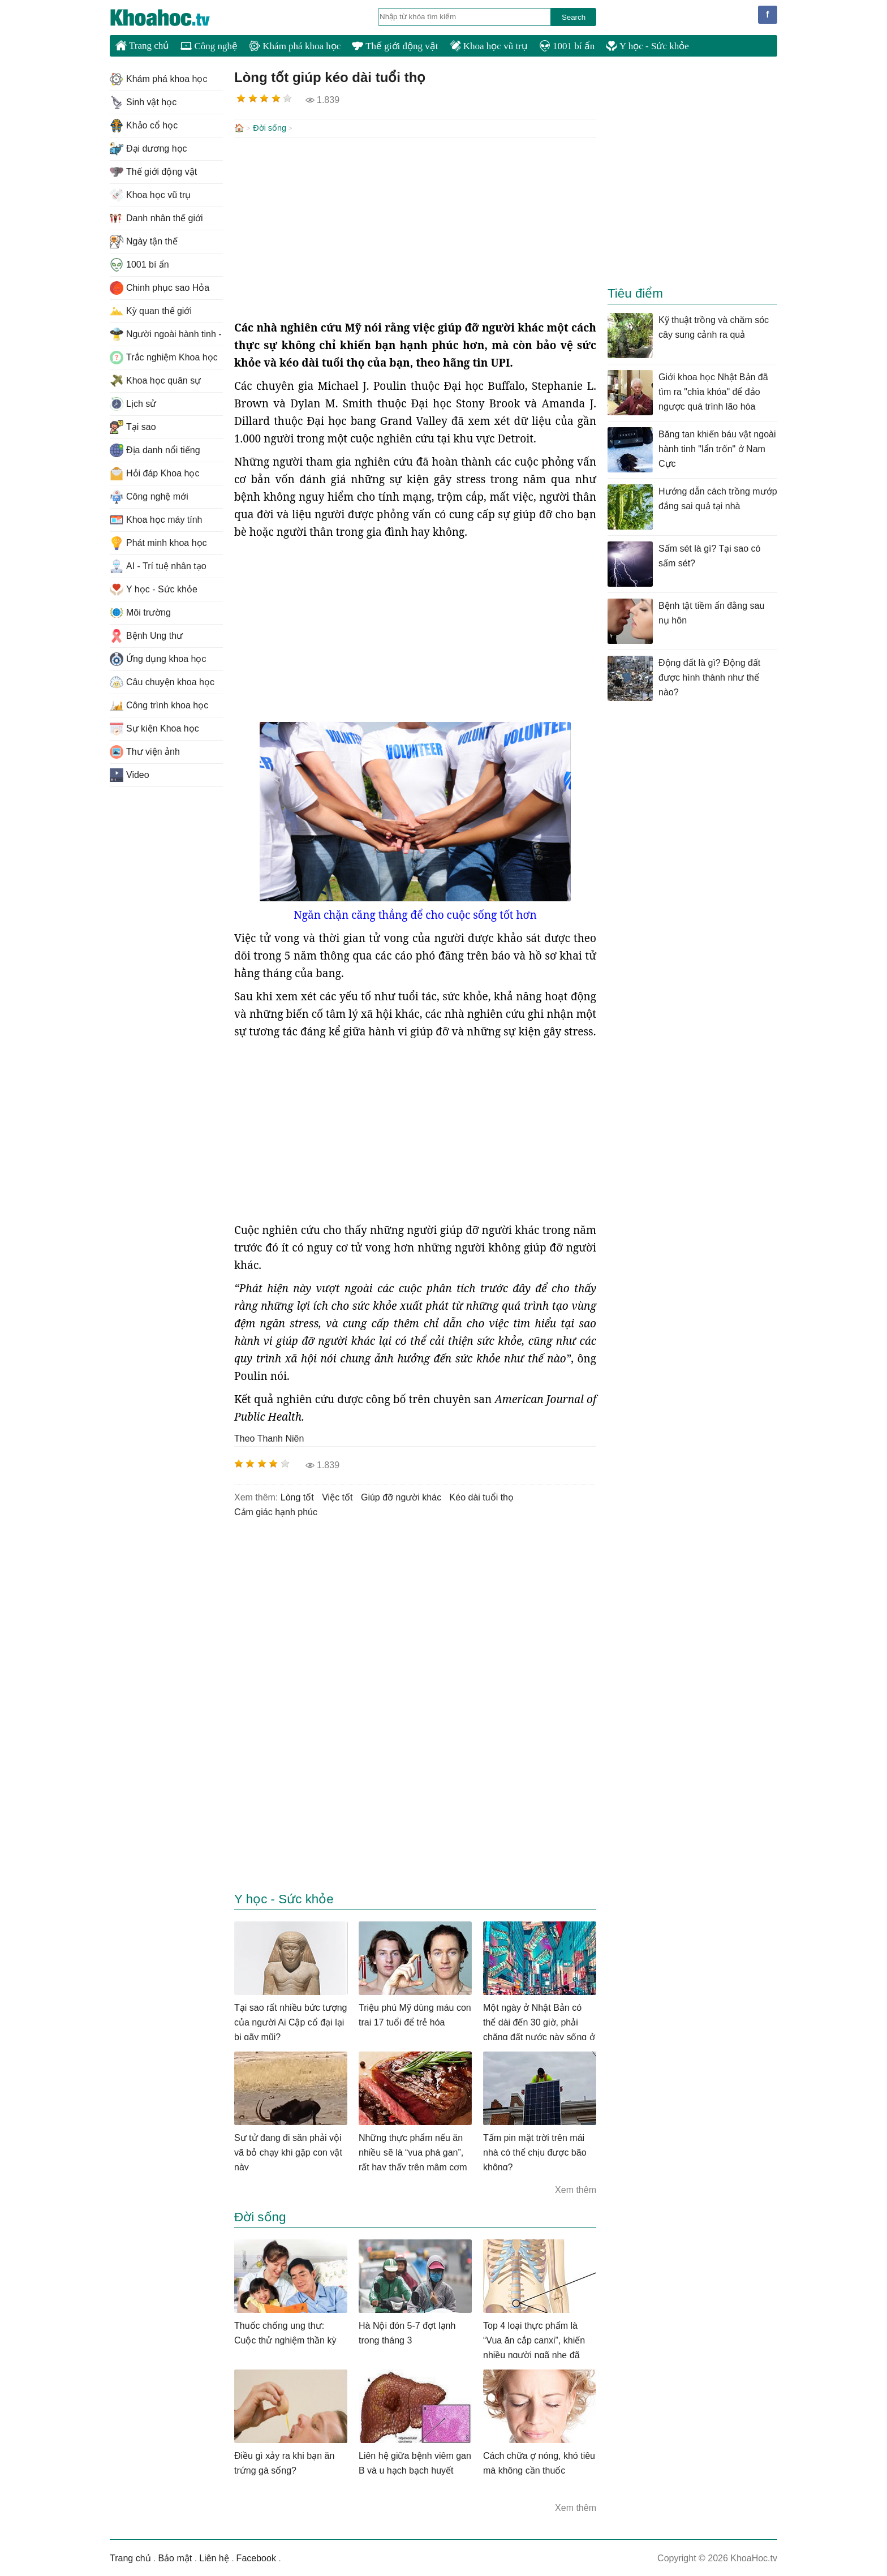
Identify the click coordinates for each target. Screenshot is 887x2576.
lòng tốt (297, 1496)
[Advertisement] (415, 227)
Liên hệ (214, 2557)
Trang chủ (142, 45)
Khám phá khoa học (295, 46)
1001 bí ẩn (567, 46)
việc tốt (337, 1496)
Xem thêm (575, 2189)
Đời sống (269, 127)
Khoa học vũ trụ (489, 46)
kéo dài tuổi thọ (482, 1496)
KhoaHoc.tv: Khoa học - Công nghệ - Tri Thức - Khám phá (172, 17)
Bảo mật (175, 2557)
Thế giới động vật (395, 46)
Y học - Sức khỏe (647, 46)
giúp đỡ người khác (401, 1496)
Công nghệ (209, 46)
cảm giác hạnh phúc (275, 1511)
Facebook (256, 2557)
